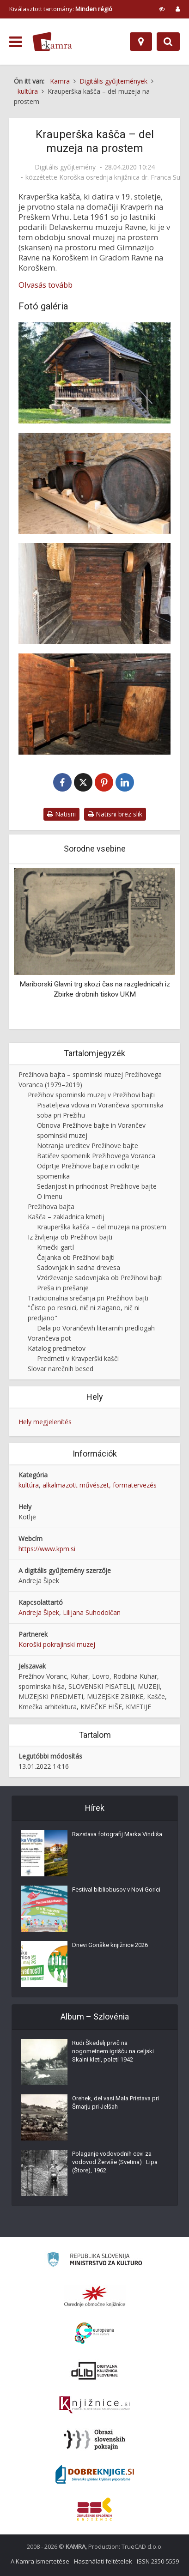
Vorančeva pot (49, 1338)
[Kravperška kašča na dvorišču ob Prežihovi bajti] (94, 372)
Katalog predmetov (56, 1348)
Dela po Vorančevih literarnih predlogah (96, 1328)
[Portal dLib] (94, 2370)
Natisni (61, 814)
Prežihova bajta (51, 1206)
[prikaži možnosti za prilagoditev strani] (162, 9)
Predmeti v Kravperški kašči (78, 1358)
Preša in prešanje (63, 1287)
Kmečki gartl (55, 1247)
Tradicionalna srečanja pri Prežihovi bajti (88, 1298)
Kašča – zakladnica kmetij (66, 1216)
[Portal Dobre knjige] (94, 2474)
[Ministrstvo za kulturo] (94, 2261)
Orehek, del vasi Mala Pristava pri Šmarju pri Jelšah (115, 2102)
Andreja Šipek (38, 1612)
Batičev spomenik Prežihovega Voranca (96, 1155)
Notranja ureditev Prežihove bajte (87, 1145)
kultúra (28, 1485)
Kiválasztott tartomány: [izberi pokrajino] (60, 9)
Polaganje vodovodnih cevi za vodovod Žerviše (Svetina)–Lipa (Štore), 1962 (115, 2162)
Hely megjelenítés (45, 1421)
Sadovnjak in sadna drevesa (78, 1267)
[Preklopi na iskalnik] (168, 41)
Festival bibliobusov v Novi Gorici (116, 1889)
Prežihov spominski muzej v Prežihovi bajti (91, 1094)
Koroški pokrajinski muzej (56, 1644)
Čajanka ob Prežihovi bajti (76, 1257)
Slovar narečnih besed (60, 1368)
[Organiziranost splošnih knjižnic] (95, 2296)
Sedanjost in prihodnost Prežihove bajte (97, 1186)
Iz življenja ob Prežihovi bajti (70, 1237)
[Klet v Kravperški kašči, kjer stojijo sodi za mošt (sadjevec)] (94, 483)
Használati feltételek (103, 2561)
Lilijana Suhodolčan (92, 1612)
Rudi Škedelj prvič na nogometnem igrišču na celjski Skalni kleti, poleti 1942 (113, 2051)
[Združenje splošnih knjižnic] (94, 2509)
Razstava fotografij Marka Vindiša (117, 1834)
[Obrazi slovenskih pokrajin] (94, 2439)
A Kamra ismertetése (40, 2561)
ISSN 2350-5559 (158, 2561)
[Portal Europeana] (94, 2333)
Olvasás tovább (45, 285)
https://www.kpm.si (46, 1548)
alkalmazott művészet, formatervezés (100, 1485)
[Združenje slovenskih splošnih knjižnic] (94, 2405)
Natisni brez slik (115, 814)
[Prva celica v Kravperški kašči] (94, 704)
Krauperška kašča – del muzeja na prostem (101, 1226)
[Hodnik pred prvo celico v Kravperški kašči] (94, 593)
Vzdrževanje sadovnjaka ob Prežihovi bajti (100, 1277)
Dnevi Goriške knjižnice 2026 (110, 1944)
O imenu (49, 1196)
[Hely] (141, 41)
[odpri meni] (15, 42)
